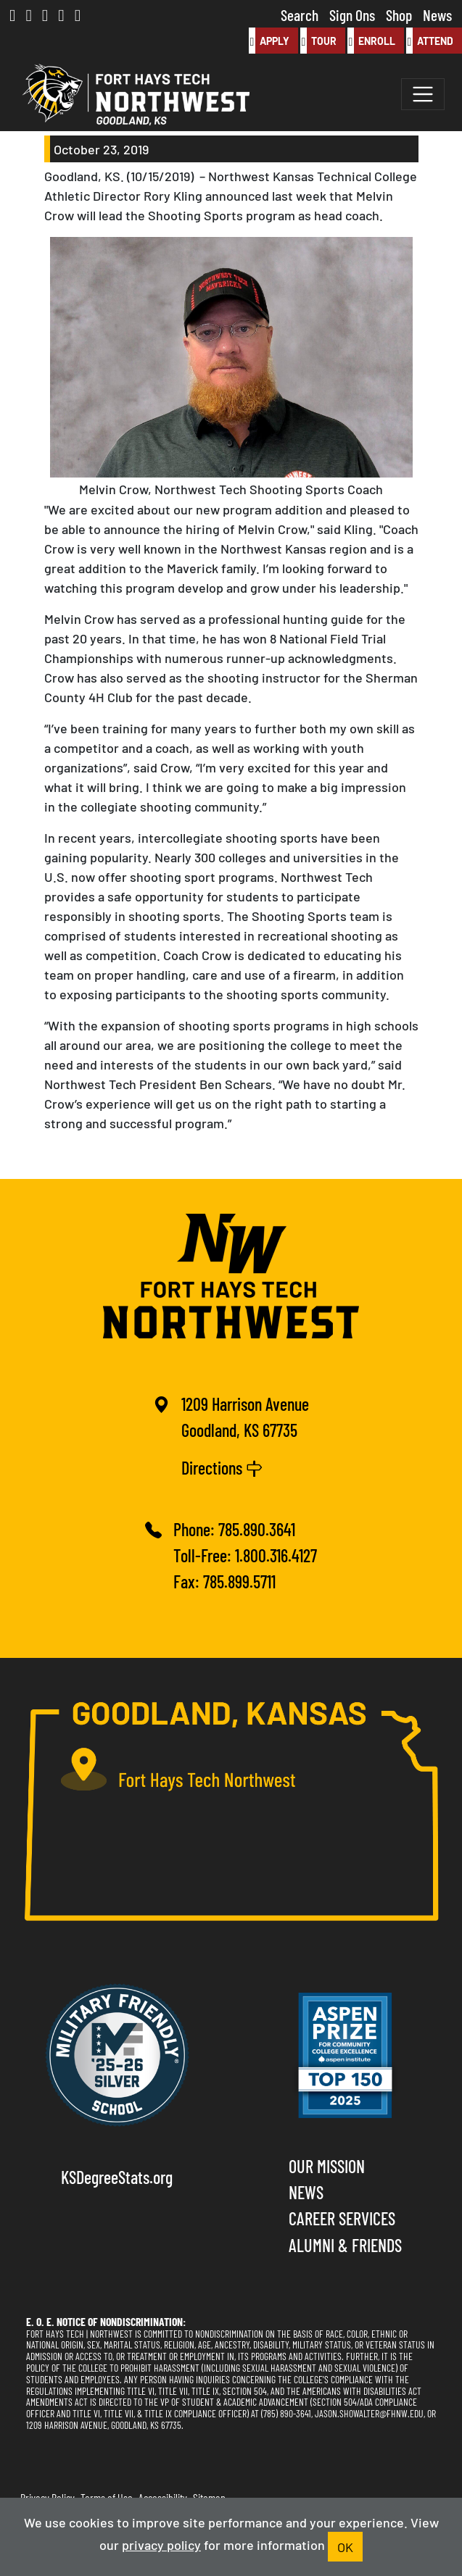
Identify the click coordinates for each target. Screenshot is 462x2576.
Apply (269, 41)
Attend (429, 41)
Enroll (371, 41)
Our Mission (327, 2165)
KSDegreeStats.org (117, 2176)
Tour (318, 41)
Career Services (342, 2217)
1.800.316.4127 (276, 1554)
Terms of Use (107, 2497)
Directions (222, 1467)
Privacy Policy (47, 2497)
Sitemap (209, 2497)
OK (345, 2546)
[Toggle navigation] (423, 94)
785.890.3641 (256, 1528)
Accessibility (163, 2497)
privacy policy (161, 2544)
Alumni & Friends (345, 2244)
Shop (399, 14)
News (437, 14)
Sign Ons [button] (352, 14)
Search (299, 14)
